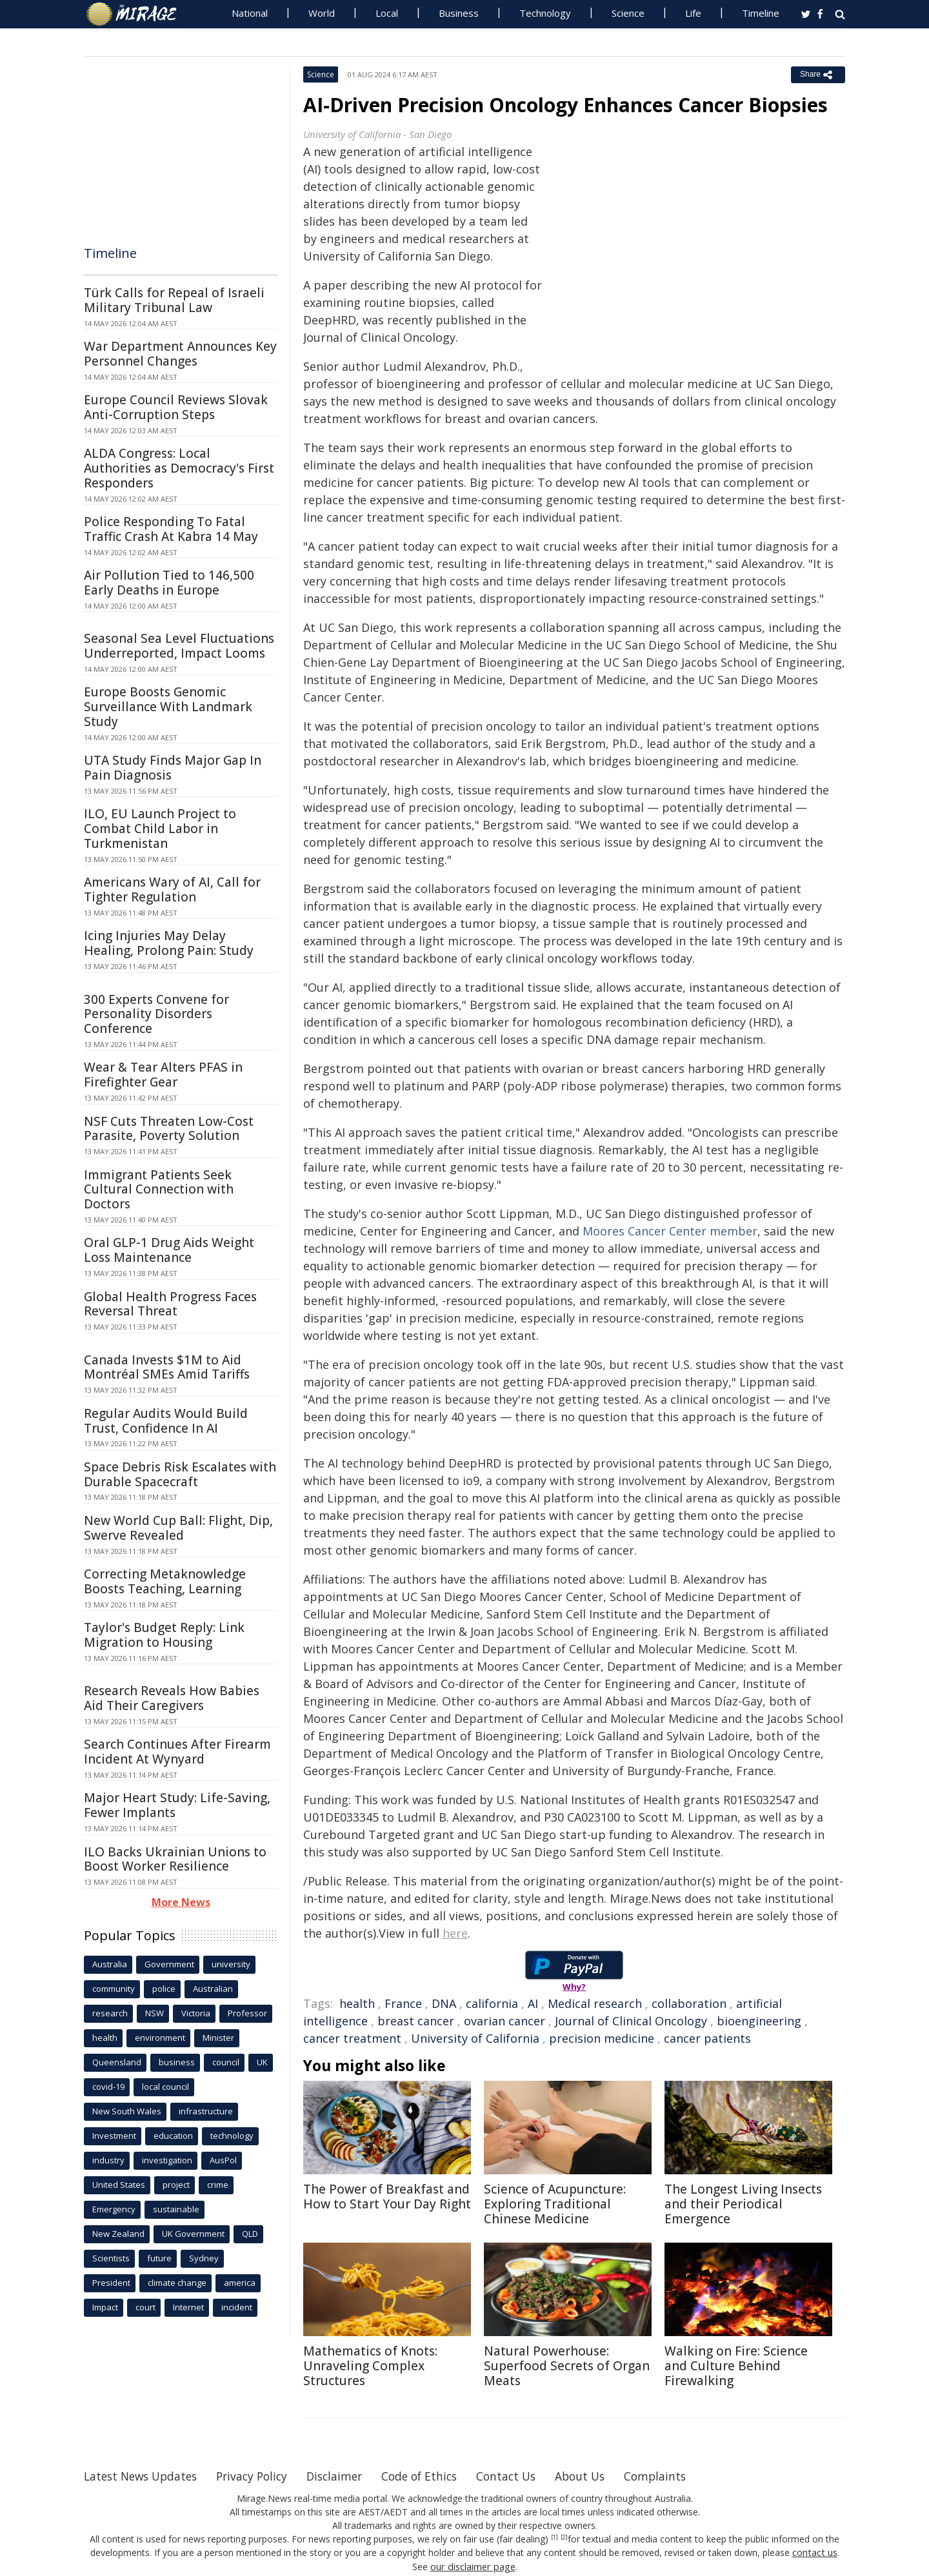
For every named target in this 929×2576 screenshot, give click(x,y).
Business (459, 12)
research (110, 2013)
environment (160, 2037)
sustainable (176, 2209)
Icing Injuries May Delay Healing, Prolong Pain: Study (169, 943)
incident (236, 2307)
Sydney (204, 2258)
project (176, 2184)
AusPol (223, 2160)
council (225, 2062)
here (455, 1933)
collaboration (689, 2003)
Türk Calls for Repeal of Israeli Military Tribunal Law (174, 300)
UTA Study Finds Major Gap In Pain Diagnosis (172, 767)
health (357, 2003)
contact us (815, 2552)
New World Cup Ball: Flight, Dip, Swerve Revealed (178, 1528)
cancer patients (707, 2038)
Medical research (595, 2003)
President (111, 2282)
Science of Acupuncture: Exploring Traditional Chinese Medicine (555, 2204)
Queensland (116, 2062)
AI (533, 2003)
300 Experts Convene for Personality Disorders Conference (156, 1014)
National (250, 12)
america (239, 2282)
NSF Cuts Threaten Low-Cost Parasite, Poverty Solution (169, 1129)
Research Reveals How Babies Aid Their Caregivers (171, 1698)
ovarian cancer (504, 2021)
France (403, 2003)
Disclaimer (346, 2476)
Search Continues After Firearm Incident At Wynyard (177, 1751)
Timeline (760, 12)
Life (693, 12)
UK (262, 2062)
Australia (109, 1964)
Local (386, 12)
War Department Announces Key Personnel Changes (180, 353)
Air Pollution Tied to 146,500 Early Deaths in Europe (169, 582)
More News (181, 1902)
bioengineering (759, 2021)
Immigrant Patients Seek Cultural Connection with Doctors (159, 1189)
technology (232, 2135)
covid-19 (108, 2086)
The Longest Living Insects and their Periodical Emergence (743, 2204)
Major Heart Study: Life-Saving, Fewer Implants (177, 1805)
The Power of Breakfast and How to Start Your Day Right (387, 2196)
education (173, 2135)
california (492, 2003)
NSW (154, 2013)
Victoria (195, 2013)
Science (628, 12)
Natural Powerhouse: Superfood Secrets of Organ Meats (567, 2366)
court (145, 2307)
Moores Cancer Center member (670, 1231)
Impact (105, 2307)
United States (118, 2184)
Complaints (679, 2476)
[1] (554, 2537)
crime (217, 2184)
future (159, 2258)
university (231, 1964)
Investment (114, 2135)
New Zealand (118, 2233)
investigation (167, 2160)
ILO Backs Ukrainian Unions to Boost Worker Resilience (175, 1859)
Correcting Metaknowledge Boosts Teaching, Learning (165, 1581)
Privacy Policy (260, 2476)
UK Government (193, 2233)
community (113, 1988)
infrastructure (206, 2111)
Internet (188, 2307)
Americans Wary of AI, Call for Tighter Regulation (172, 889)
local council (165, 2086)
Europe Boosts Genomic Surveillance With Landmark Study (168, 706)
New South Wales (126, 2111)
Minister (218, 2037)
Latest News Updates (144, 2476)
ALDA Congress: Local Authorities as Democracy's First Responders (179, 468)
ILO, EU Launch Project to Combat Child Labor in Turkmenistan (160, 828)
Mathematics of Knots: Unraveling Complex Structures (370, 2366)
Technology (545, 12)
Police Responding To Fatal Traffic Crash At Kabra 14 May (171, 529)
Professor (247, 2013)
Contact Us (525, 2476)
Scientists (111, 2258)
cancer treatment (352, 2038)
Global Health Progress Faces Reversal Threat (170, 1304)
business (177, 2062)
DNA (444, 2003)
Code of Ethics (435, 2476)
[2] (564, 2537)
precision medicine (601, 2038)
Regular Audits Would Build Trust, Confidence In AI (166, 1421)
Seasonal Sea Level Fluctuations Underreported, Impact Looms (179, 646)
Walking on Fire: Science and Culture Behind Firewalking (736, 2366)
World (321, 12)
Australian (213, 1988)
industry (108, 2160)
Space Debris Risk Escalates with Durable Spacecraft (180, 1474)
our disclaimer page (473, 2566)
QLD (250, 2233)
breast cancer (415, 2021)
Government (169, 1964)
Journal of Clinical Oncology (631, 2021)
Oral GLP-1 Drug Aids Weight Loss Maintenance (169, 1250)
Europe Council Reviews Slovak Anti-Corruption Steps (176, 407)
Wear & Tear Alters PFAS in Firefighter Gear (163, 1074)
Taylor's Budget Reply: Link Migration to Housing (164, 1635)
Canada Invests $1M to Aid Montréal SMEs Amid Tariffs (167, 1367)
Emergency (113, 2209)
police (163, 1988)
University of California (475, 2038)
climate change (177, 2282)
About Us (601, 2476)
